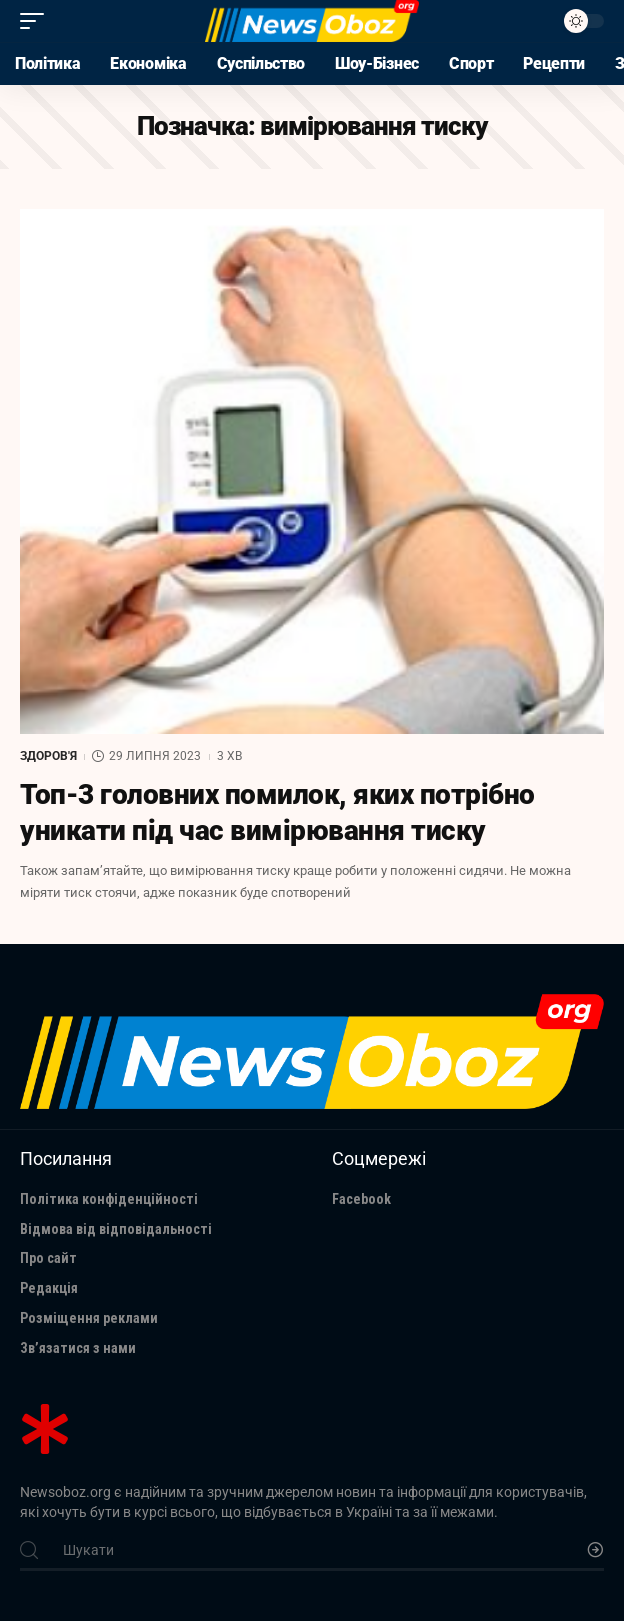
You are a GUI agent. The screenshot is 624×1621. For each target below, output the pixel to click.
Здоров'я (48, 756)
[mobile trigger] (37, 21)
